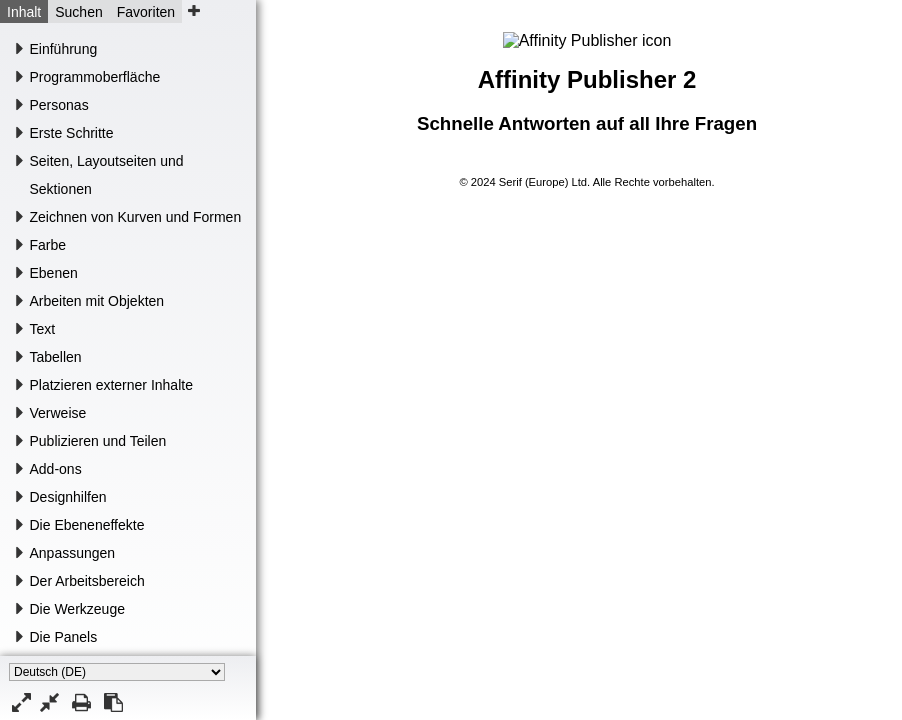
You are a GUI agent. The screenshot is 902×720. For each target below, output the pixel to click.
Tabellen (56, 357)
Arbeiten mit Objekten (97, 301)
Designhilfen (68, 497)
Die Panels (64, 637)
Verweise (58, 413)
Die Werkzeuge (77, 609)
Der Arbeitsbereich (87, 581)
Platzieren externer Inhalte (111, 385)
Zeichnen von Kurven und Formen (136, 217)
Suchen (78, 12)
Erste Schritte (72, 133)
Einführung (64, 49)
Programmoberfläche (95, 77)
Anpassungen (73, 553)
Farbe (48, 245)
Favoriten (146, 12)
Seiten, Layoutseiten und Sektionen (107, 175)
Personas (59, 105)
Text (43, 329)
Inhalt (24, 12)
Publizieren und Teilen (98, 441)
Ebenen (54, 273)
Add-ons (56, 469)
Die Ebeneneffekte (87, 525)
